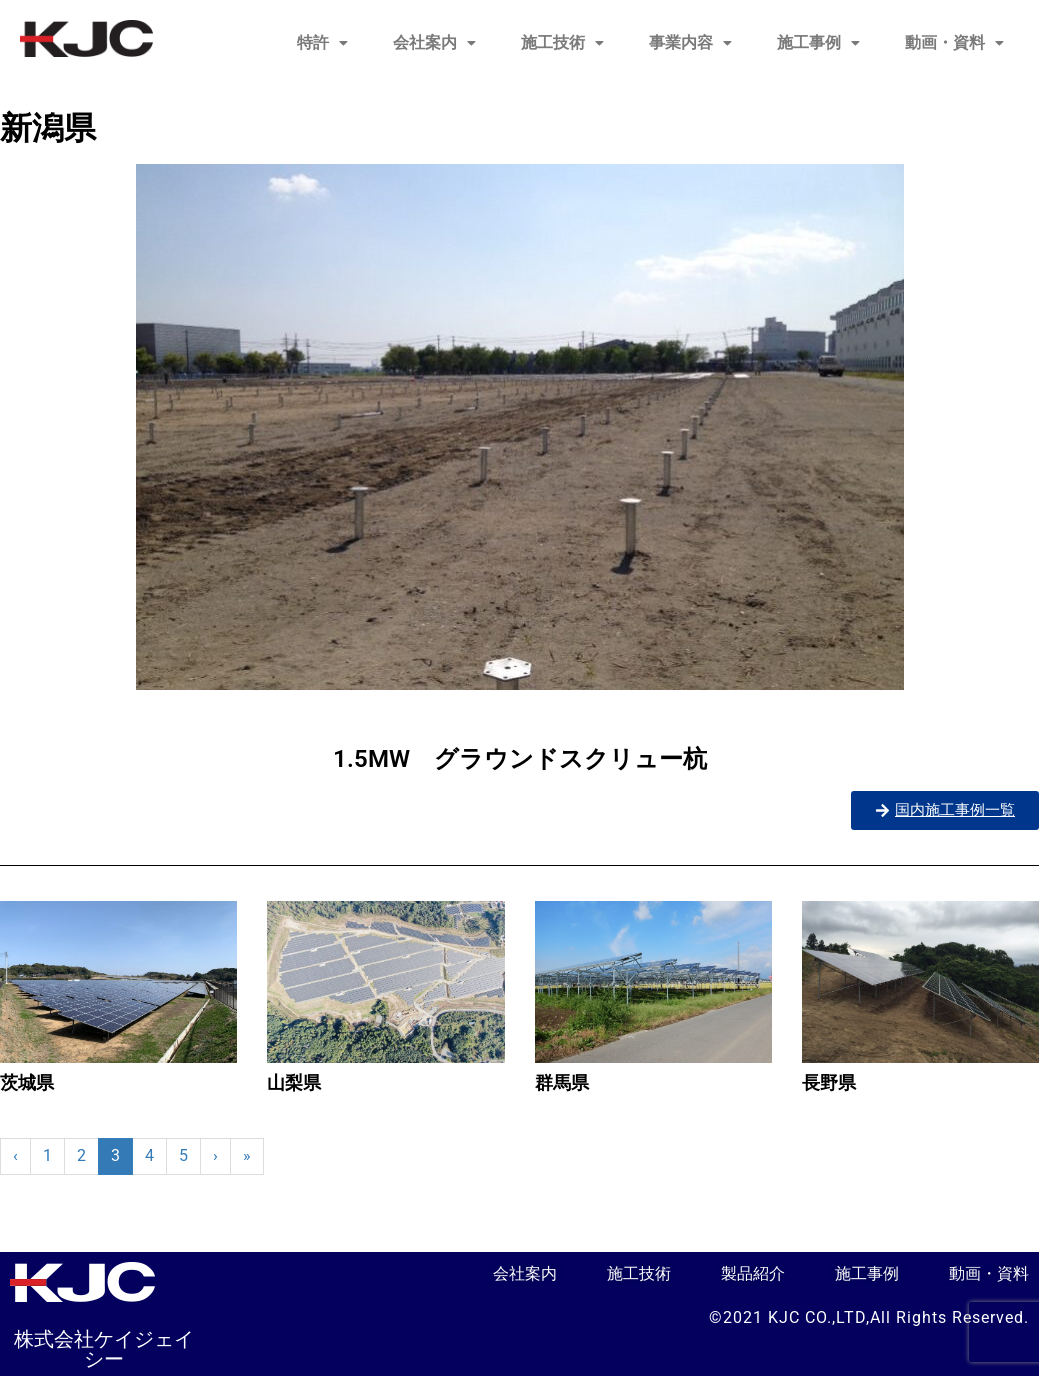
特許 (322, 42)
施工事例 (818, 42)
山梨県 (294, 1082)
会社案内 (434, 42)
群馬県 (562, 1082)
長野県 (829, 1082)
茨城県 (27, 1082)
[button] (322, 43)
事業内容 (690, 42)
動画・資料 (954, 42)
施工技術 (562, 42)
